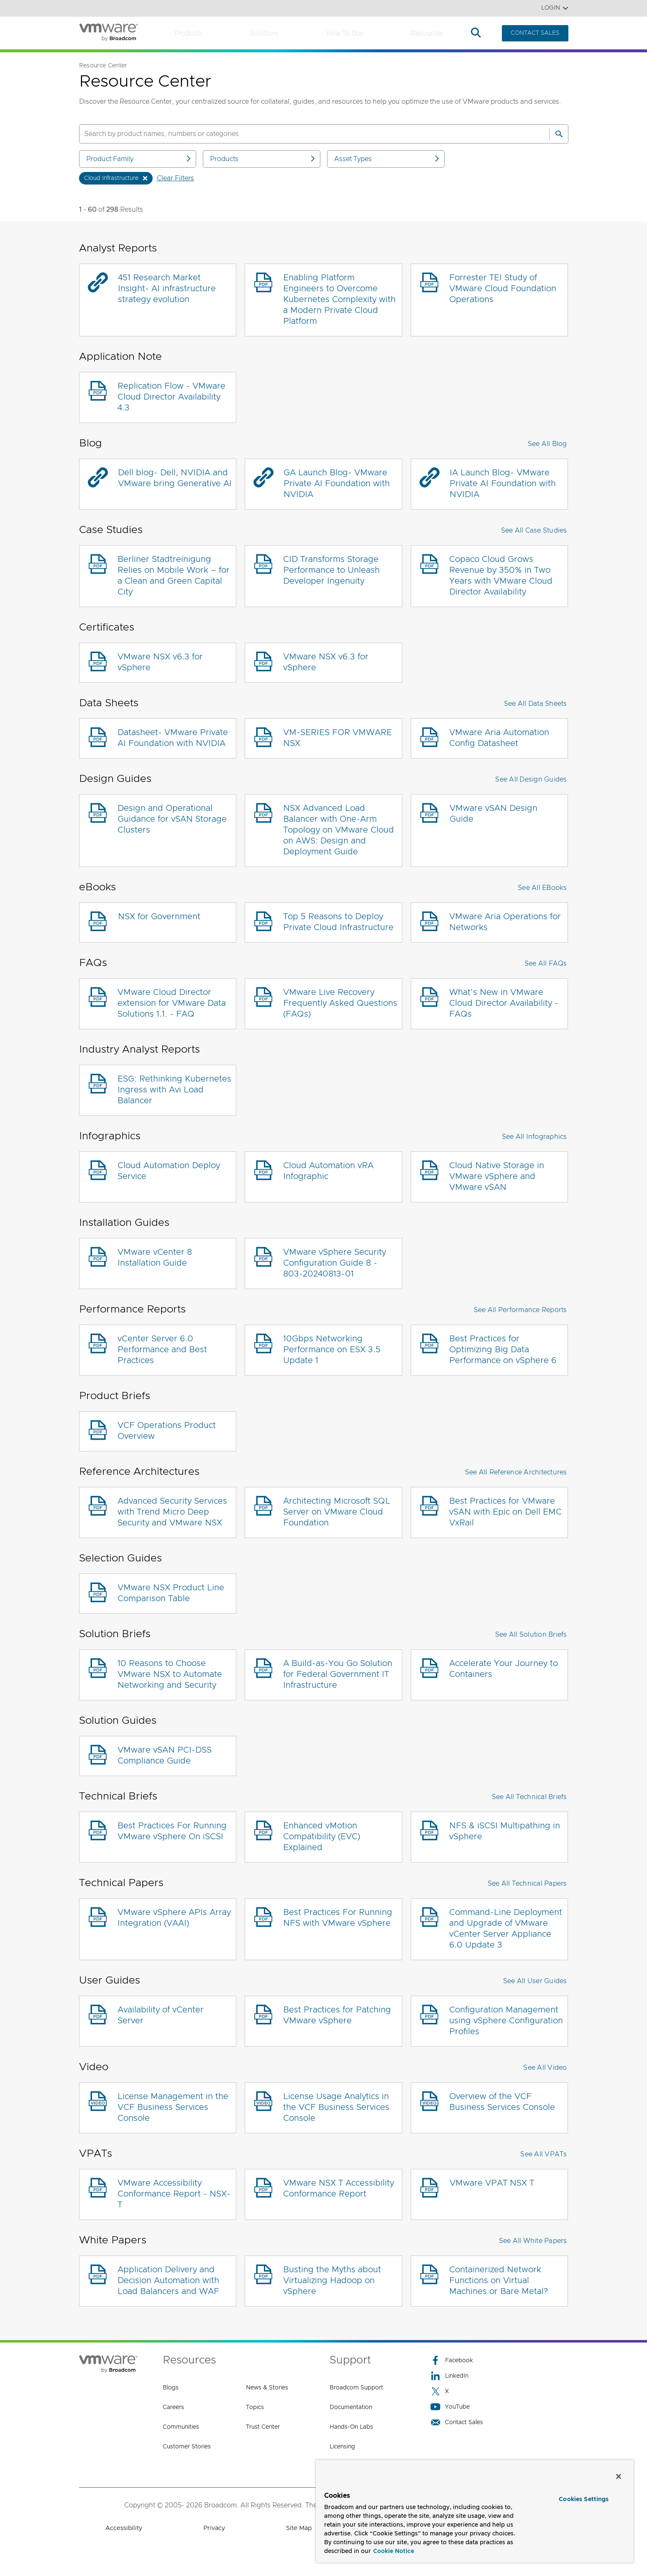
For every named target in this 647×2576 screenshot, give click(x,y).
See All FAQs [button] (545, 963)
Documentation (351, 2407)
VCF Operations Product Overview (167, 1431)
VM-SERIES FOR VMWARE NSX (337, 738)
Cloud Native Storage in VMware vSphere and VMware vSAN (496, 1176)
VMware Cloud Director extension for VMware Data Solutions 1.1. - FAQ (172, 1003)
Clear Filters (175, 178)
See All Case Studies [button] (534, 530)
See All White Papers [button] (533, 2241)
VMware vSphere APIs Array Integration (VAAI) (174, 1918)
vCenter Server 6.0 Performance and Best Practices (162, 1350)
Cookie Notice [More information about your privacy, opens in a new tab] (393, 2551)
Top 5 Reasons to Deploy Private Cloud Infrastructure (338, 922)
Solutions (264, 33)
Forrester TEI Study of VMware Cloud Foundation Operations (502, 289)
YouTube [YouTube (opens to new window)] (450, 2407)
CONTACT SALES (535, 33)
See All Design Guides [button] (531, 779)
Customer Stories (187, 2447)
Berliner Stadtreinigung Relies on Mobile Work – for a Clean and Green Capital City (174, 575)
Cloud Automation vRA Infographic (328, 1171)
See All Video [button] (545, 2067)
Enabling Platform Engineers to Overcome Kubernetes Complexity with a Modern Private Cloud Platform (339, 300)
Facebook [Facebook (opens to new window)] (451, 2360)
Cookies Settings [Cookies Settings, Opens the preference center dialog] (584, 2499)
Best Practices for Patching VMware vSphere (337, 2015)
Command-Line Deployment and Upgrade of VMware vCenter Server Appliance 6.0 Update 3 (505, 1928)
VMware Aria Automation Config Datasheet (499, 738)
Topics (255, 2407)
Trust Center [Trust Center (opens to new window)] (263, 2427)
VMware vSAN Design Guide (493, 813)
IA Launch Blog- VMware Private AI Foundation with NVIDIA (503, 484)
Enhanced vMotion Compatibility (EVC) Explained (321, 1837)
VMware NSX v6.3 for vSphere (160, 662)
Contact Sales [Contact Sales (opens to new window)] (456, 2422)
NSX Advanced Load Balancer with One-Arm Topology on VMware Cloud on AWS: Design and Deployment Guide (338, 830)
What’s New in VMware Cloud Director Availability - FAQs (503, 1003)
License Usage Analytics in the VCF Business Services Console (336, 2107)
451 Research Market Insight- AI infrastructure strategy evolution (167, 289)
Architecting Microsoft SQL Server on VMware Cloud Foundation (336, 1512)
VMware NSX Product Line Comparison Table (171, 1593)
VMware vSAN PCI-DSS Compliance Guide (165, 1755)
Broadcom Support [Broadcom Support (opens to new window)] (356, 2388)
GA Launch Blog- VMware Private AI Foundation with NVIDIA (337, 484)
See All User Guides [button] (535, 1981)
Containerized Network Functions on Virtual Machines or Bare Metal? (498, 2281)
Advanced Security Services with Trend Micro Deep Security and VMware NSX (172, 1512)
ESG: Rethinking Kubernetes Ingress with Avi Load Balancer (174, 1090)
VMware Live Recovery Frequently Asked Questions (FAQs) (340, 1003)
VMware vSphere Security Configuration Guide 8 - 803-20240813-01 (334, 1263)
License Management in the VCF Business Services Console (173, 2107)
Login (554, 8)
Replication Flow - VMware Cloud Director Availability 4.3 (171, 397)
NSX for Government (159, 916)
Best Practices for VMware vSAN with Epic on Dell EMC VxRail (505, 1512)
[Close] (618, 2476)
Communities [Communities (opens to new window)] (181, 2427)
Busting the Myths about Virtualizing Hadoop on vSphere (332, 2281)
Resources (427, 33)
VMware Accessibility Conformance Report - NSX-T (174, 2194)
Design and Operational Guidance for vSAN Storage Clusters (172, 819)
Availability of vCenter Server (161, 2015)
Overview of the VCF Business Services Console (502, 2102)
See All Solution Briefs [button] (531, 1634)
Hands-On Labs (351, 2427)
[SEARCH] (305, 134)
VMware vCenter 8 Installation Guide (155, 1257)
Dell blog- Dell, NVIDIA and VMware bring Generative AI (175, 478)
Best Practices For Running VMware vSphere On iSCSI (172, 1831)
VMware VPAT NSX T (492, 2183)
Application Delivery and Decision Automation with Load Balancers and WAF (168, 2281)
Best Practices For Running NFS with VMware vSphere (337, 1918)
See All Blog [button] (547, 444)
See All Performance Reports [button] (520, 1310)
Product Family (139, 158)
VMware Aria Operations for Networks (505, 922)
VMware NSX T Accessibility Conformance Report (338, 2188)
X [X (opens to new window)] (439, 2391)
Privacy (214, 2528)
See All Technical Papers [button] (527, 1883)
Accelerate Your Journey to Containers (503, 1669)
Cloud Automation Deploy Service (169, 1171)
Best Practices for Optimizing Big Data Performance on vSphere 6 (502, 1350)
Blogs (171, 2388)
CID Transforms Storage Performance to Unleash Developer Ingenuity (331, 570)
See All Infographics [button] (534, 1136)
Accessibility (123, 2528)
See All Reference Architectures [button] (516, 1472)
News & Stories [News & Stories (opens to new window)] (267, 2388)
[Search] (559, 134)
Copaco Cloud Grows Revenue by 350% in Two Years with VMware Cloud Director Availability (500, 575)
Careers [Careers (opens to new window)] (173, 2407)
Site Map (299, 2528)
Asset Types (387, 158)
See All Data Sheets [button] (535, 703)
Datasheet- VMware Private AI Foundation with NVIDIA (173, 738)
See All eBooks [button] (542, 887)
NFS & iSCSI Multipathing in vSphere (504, 1831)
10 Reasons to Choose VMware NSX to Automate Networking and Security (170, 1674)
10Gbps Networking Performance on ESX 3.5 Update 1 (332, 1350)
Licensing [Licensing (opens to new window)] (342, 2447)
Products (188, 33)
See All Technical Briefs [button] (529, 1797)
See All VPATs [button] (543, 2154)
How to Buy (344, 33)
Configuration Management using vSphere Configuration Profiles (506, 2021)
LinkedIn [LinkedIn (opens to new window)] (449, 2376)
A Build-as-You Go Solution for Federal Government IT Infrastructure (337, 1674)
